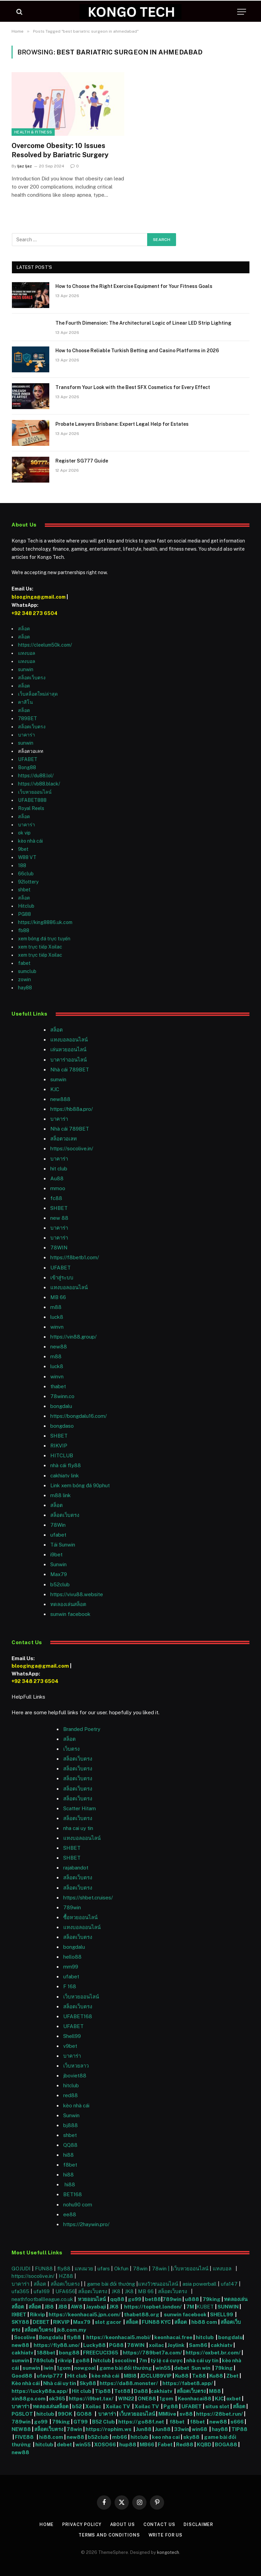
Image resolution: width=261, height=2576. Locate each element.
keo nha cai (166, 2437)
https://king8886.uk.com (45, 922)
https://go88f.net (141, 2422)
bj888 (70, 2125)
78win (140, 2268)
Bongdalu (51, 2337)
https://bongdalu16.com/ (78, 1416)
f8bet (70, 2165)
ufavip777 (50, 2376)
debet (182, 2368)
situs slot (217, 2406)
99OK (66, 2414)
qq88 (117, 2299)
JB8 (49, 2307)
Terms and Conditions (108, 2535)
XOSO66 (105, 2444)
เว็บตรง (71, 1749)
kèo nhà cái (30, 841)
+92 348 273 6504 (34, 613)
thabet (58, 1386)
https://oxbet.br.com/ (213, 2352)
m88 (56, 1307)
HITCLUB (61, 1455)
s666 (237, 2422)
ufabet (58, 1535)
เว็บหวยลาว (76, 2066)
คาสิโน (25, 702)
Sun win (200, 2368)
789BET (27, 718)
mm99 (70, 1967)
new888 (60, 1099)
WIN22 (126, 2398)
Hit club (77, 2376)
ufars (104, 2268)
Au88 (57, 1178)
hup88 (127, 2444)
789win (72, 1907)
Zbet (232, 2376)
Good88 (22, 2376)
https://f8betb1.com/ (74, 1257)
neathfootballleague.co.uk (43, 2299)
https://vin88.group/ (73, 1337)
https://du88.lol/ (36, 775)
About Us (122, 2524)
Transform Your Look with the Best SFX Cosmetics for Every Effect (132, 387)
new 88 (59, 1218)
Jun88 (144, 2429)
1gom (64, 2368)
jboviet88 (74, 2075)
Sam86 (198, 2345)
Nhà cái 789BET (69, 1069)
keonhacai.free (173, 2337)
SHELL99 (221, 2314)
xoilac (157, 2345)
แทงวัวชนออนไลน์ (158, 2284)
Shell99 (72, 2036)
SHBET (59, 1208)
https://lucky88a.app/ (40, 2391)
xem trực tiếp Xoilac (40, 947)
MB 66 (58, 1297)
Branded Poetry (81, 1729)
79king (212, 2299)
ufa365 (21, 2291)
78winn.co (62, 1396)
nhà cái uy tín (202, 2360)
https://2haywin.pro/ (86, 2224)
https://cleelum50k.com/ (45, 645)
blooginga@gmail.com (39, 597)
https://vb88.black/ (39, 784)
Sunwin (71, 2115)
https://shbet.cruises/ (88, 1897)
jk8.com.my (71, 2330)
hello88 (72, 1957)
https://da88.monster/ (129, 2383)
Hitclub (26, 906)
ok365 (57, 2398)
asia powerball (199, 2284)
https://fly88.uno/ (57, 2345)
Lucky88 (94, 2345)
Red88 (184, 2444)
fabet (24, 963)
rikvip (65, 2360)
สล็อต (24, 628)
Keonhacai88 (194, 2398)
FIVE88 (25, 2437)
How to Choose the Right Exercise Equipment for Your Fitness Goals (133, 286)
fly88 (63, 2268)
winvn (57, 1327)
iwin (48, 2368)
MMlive (167, 2414)
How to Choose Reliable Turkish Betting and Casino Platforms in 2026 (137, 350)
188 (22, 865)
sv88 (186, 2414)
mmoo (57, 1188)
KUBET (205, 2307)
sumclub (27, 971)
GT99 (80, 2422)
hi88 (68, 2155)
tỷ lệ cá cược (167, 2360)
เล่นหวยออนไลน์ (68, 1049)
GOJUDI (21, 2268)
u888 (192, 2299)
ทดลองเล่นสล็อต (68, 1604)
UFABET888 (32, 800)
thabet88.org (141, 2314)
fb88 (23, 930)
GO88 (84, 2414)
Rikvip (37, 2314)
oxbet (233, 2398)
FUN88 (44, 2268)
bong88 (69, 2352)
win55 (163, 2368)
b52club (60, 1584)
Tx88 (199, 2376)
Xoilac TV (117, 2406)
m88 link (60, 1495)
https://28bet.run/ (220, 2414)
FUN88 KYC (156, 2322)
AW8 (77, 2307)
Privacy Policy (81, 2524)
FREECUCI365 (100, 2352)
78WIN (59, 1247)
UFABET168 (77, 2016)
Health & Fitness (33, 132)
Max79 (58, 1574)
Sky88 (88, 2383)
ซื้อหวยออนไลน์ (80, 1917)
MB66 (147, 2444)
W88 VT (27, 857)
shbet (24, 889)
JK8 (116, 2291)
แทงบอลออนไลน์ (69, 1039)
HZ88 (66, 2276)
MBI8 (130, 2376)
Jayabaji (96, 2307)
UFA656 (65, 2291)
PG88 (24, 914)
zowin (24, 979)
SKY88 (20, 2322)
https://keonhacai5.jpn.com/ (85, 2314)
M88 (215, 2391)
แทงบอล (26, 653)
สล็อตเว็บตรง (32, 677)
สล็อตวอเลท (63, 1138)
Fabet (165, 2444)
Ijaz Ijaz (24, 166)
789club (43, 2360)
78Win (58, 1525)
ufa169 (42, 2291)
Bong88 (27, 767)
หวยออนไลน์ (92, 2299)
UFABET (27, 759)
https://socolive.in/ (71, 1148)
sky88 (191, 2437)
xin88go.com (29, 2398)
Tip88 (103, 2391)
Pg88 (170, 2406)
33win (181, 2429)
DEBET (41, 2322)
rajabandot (75, 1867)
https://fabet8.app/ (187, 2383)
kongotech (168, 2552)
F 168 (69, 1986)
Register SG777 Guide (81, 461)
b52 (77, 2406)
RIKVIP (58, 1445)
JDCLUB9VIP (156, 2376)
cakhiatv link (64, 1475)
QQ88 (70, 2145)
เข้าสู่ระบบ (61, 1277)
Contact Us (160, 2524)
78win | (161, 2268)
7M (190, 2307)
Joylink (176, 2345)
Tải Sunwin (62, 1545)
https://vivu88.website (76, 1594)
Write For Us (166, 2535)
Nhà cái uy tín (59, 2383)
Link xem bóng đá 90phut (80, 1485)
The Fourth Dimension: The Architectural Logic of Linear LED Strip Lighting (143, 323)
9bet (23, 849)
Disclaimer (199, 2524)
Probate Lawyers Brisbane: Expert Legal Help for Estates (122, 424)
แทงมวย (84, 2268)
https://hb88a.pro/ (71, 1109)
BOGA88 (226, 2444)
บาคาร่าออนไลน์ (68, 1060)
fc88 (56, 1198)
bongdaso (62, 1426)
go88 (82, 2360)
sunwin (25, 669)
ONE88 (147, 2398)
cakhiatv (221, 2345)
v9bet (70, 2046)
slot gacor (108, 2322)
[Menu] (241, 11)
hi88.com (51, 2437)
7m (143, 2360)
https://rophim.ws (109, 2429)
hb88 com (204, 2322)
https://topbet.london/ (153, 2307)
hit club (58, 1168)
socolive (125, 2360)
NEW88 (21, 2429)
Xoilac (94, 2406)
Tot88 (122, 2391)
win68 (200, 2429)
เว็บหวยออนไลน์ (35, 792)
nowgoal (85, 2368)
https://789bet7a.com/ (152, 2352)
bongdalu (61, 1406)
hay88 (25, 987)
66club (26, 873)
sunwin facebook (70, 1614)
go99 (134, 2299)
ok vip (24, 833)
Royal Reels (31, 808)
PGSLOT (23, 2414)
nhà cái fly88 (65, 1465)
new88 (58, 1346)
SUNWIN (228, 2307)
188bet (46, 2352)
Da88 (141, 2391)
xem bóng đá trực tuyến (44, 938)
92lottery (28, 882)
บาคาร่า (26, 735)
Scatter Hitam (79, 1808)
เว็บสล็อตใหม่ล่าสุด (38, 694)
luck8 (56, 1317)
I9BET (19, 2314)
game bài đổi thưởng (111, 2284)
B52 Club (103, 2422)
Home (45, 2524)
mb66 (119, 2437)
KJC (54, 1089)
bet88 (153, 2299)
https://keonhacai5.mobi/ (118, 2337)
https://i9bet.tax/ (91, 2398)
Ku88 (182, 2376)
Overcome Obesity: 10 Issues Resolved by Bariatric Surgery (60, 150)
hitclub (205, 2337)
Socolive (24, 2337)
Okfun (121, 2268)
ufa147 (229, 2284)
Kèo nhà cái (26, 2383)
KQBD (204, 2444)
